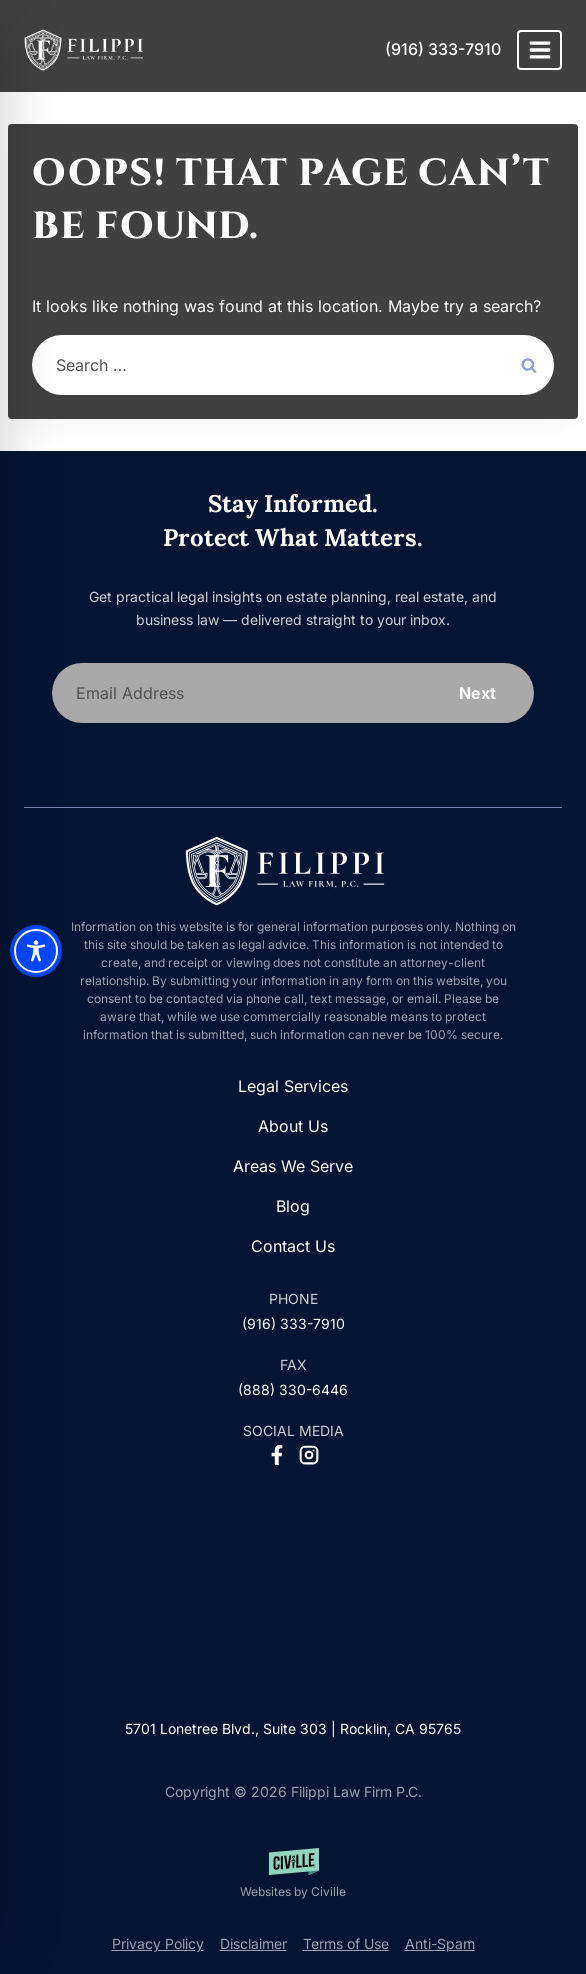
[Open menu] (539, 49)
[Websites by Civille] (293, 1874)
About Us (293, 1126)
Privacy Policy (158, 1943)
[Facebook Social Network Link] (277, 1455)
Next (477, 693)
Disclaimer (253, 1943)
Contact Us (293, 1246)
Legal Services (293, 1086)
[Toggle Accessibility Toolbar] (36, 951)
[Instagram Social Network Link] (309, 1455)
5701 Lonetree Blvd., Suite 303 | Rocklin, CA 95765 (293, 1728)
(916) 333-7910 (443, 49)
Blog (293, 1206)
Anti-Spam (440, 1943)
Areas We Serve (293, 1166)
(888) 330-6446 (293, 1389)
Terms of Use (346, 1943)
